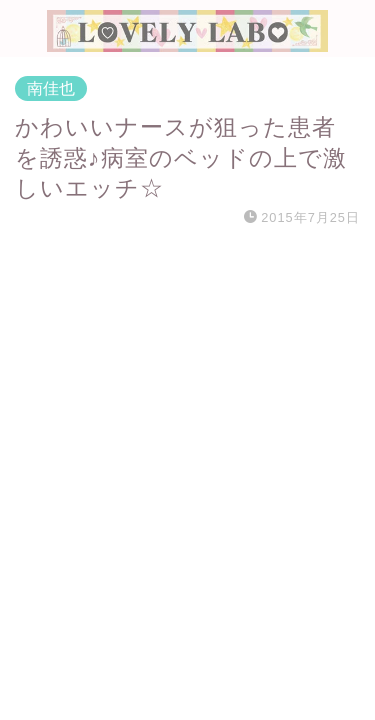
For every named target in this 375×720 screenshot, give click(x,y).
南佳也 (51, 88)
